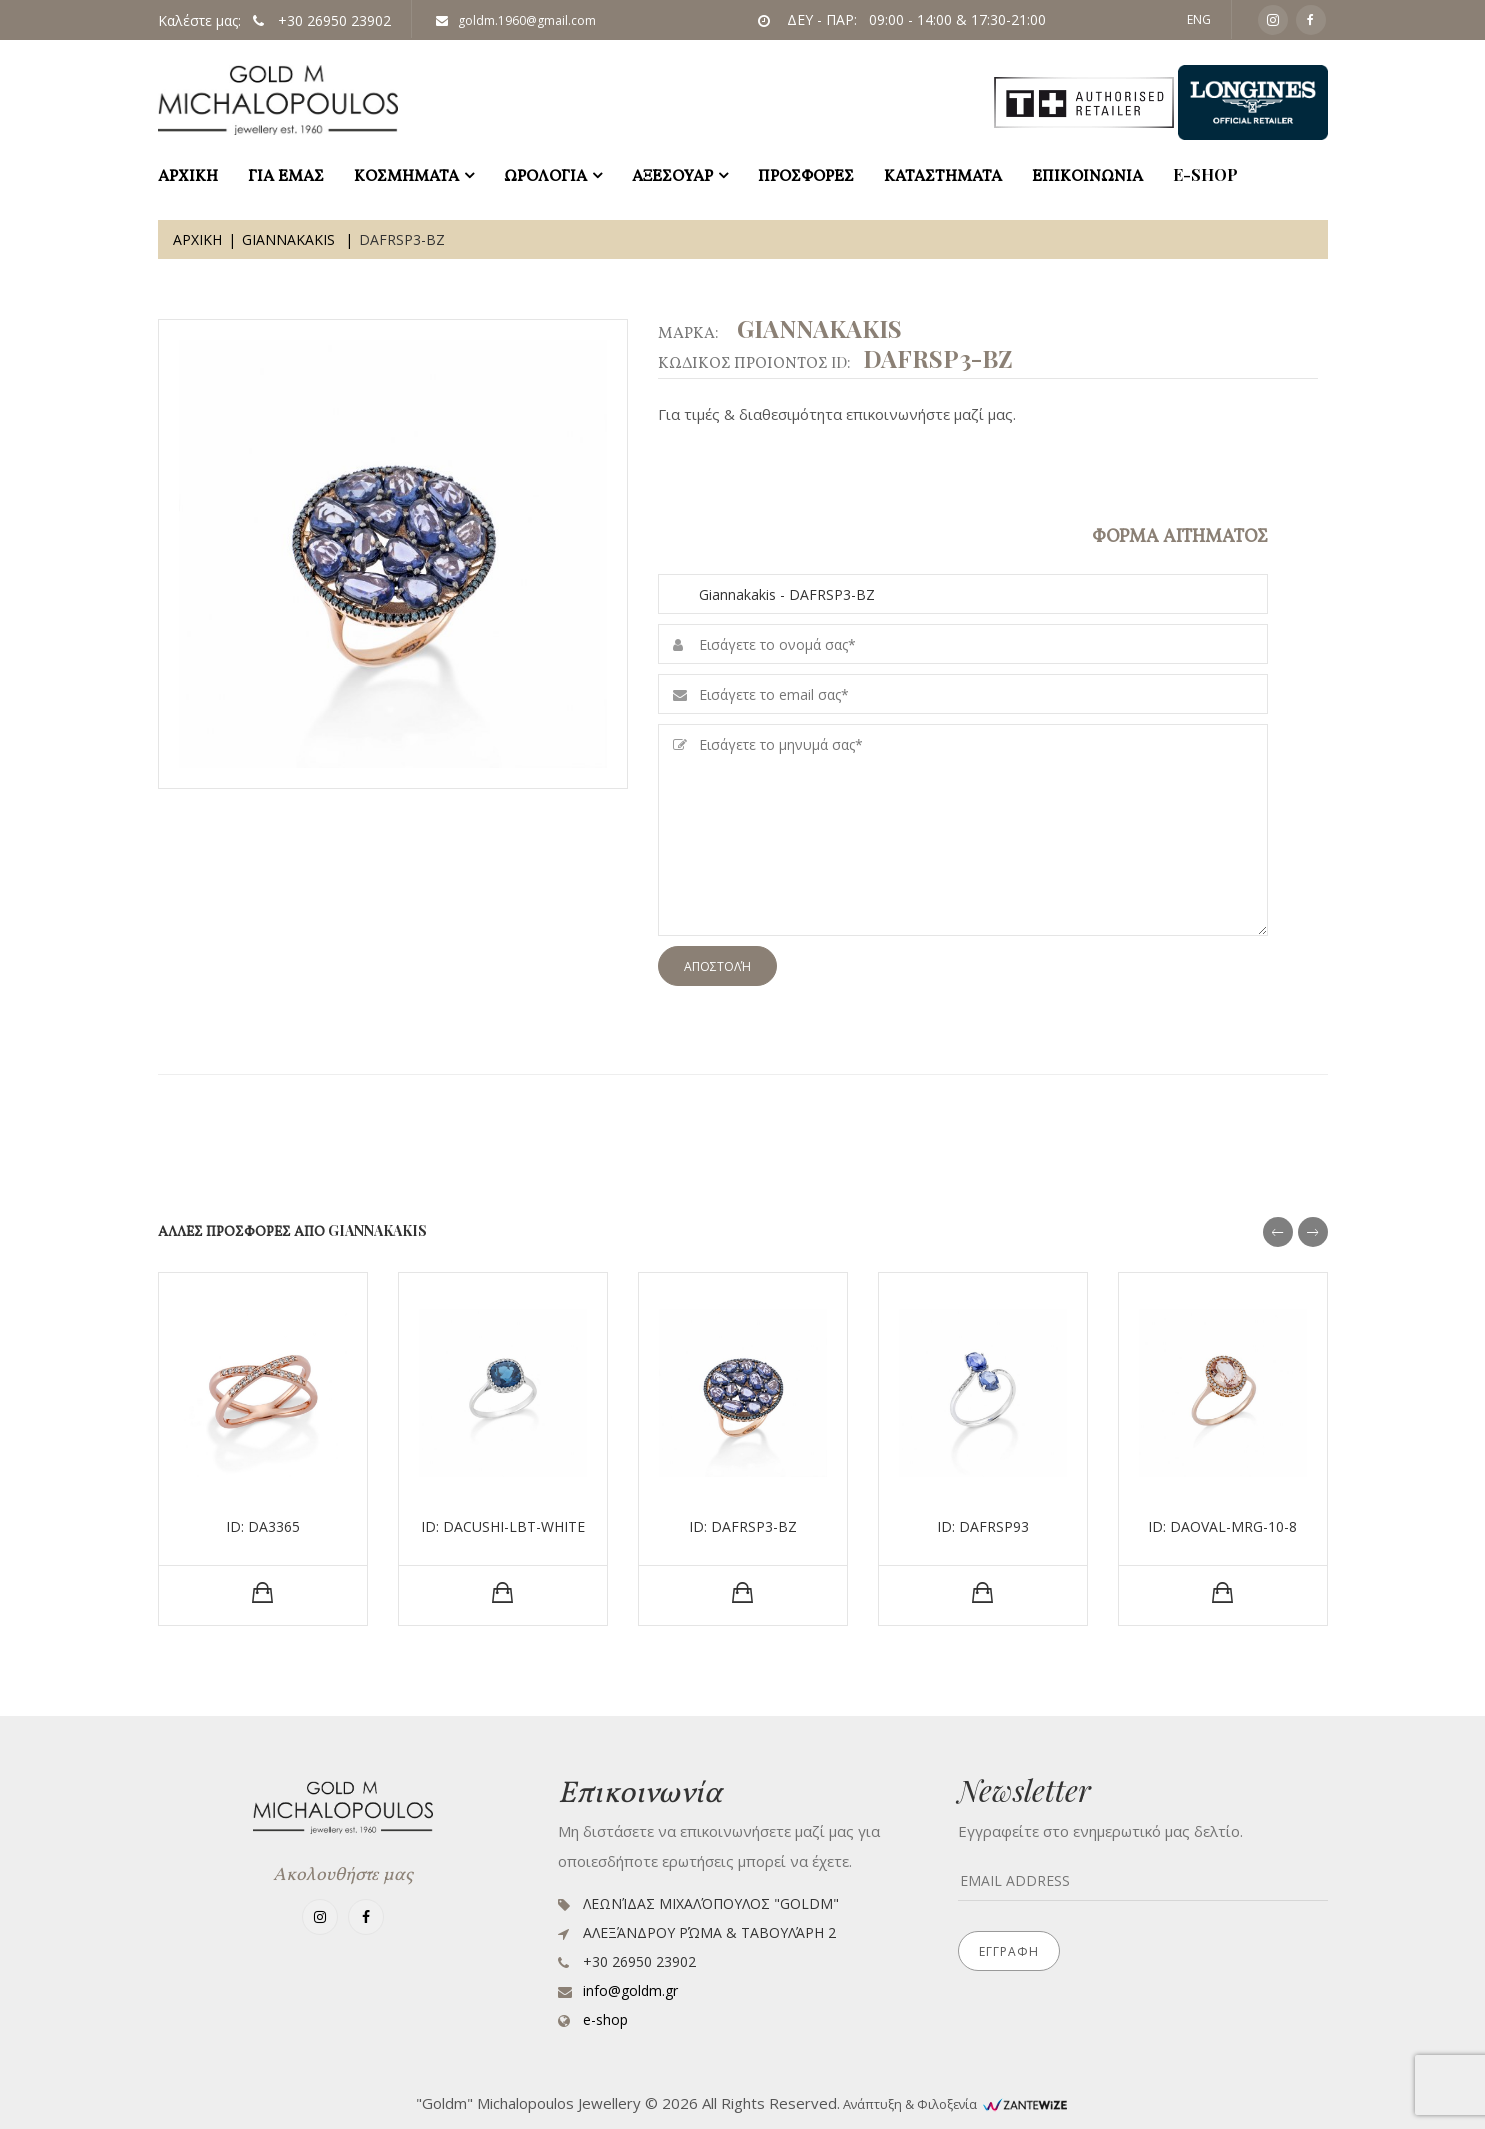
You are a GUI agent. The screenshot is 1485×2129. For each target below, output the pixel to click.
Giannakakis (290, 239)
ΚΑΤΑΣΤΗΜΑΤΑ (943, 174)
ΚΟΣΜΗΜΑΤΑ (406, 174)
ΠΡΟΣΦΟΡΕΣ (806, 174)
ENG (1199, 19)
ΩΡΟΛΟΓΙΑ (545, 174)
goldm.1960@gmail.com (516, 20)
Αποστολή (717, 966)
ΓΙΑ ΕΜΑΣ (286, 174)
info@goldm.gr (630, 1990)
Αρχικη (197, 239)
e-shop (1205, 174)
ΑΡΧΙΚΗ (188, 174)
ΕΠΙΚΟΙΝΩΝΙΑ (1087, 174)
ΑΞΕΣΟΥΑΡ (672, 174)
